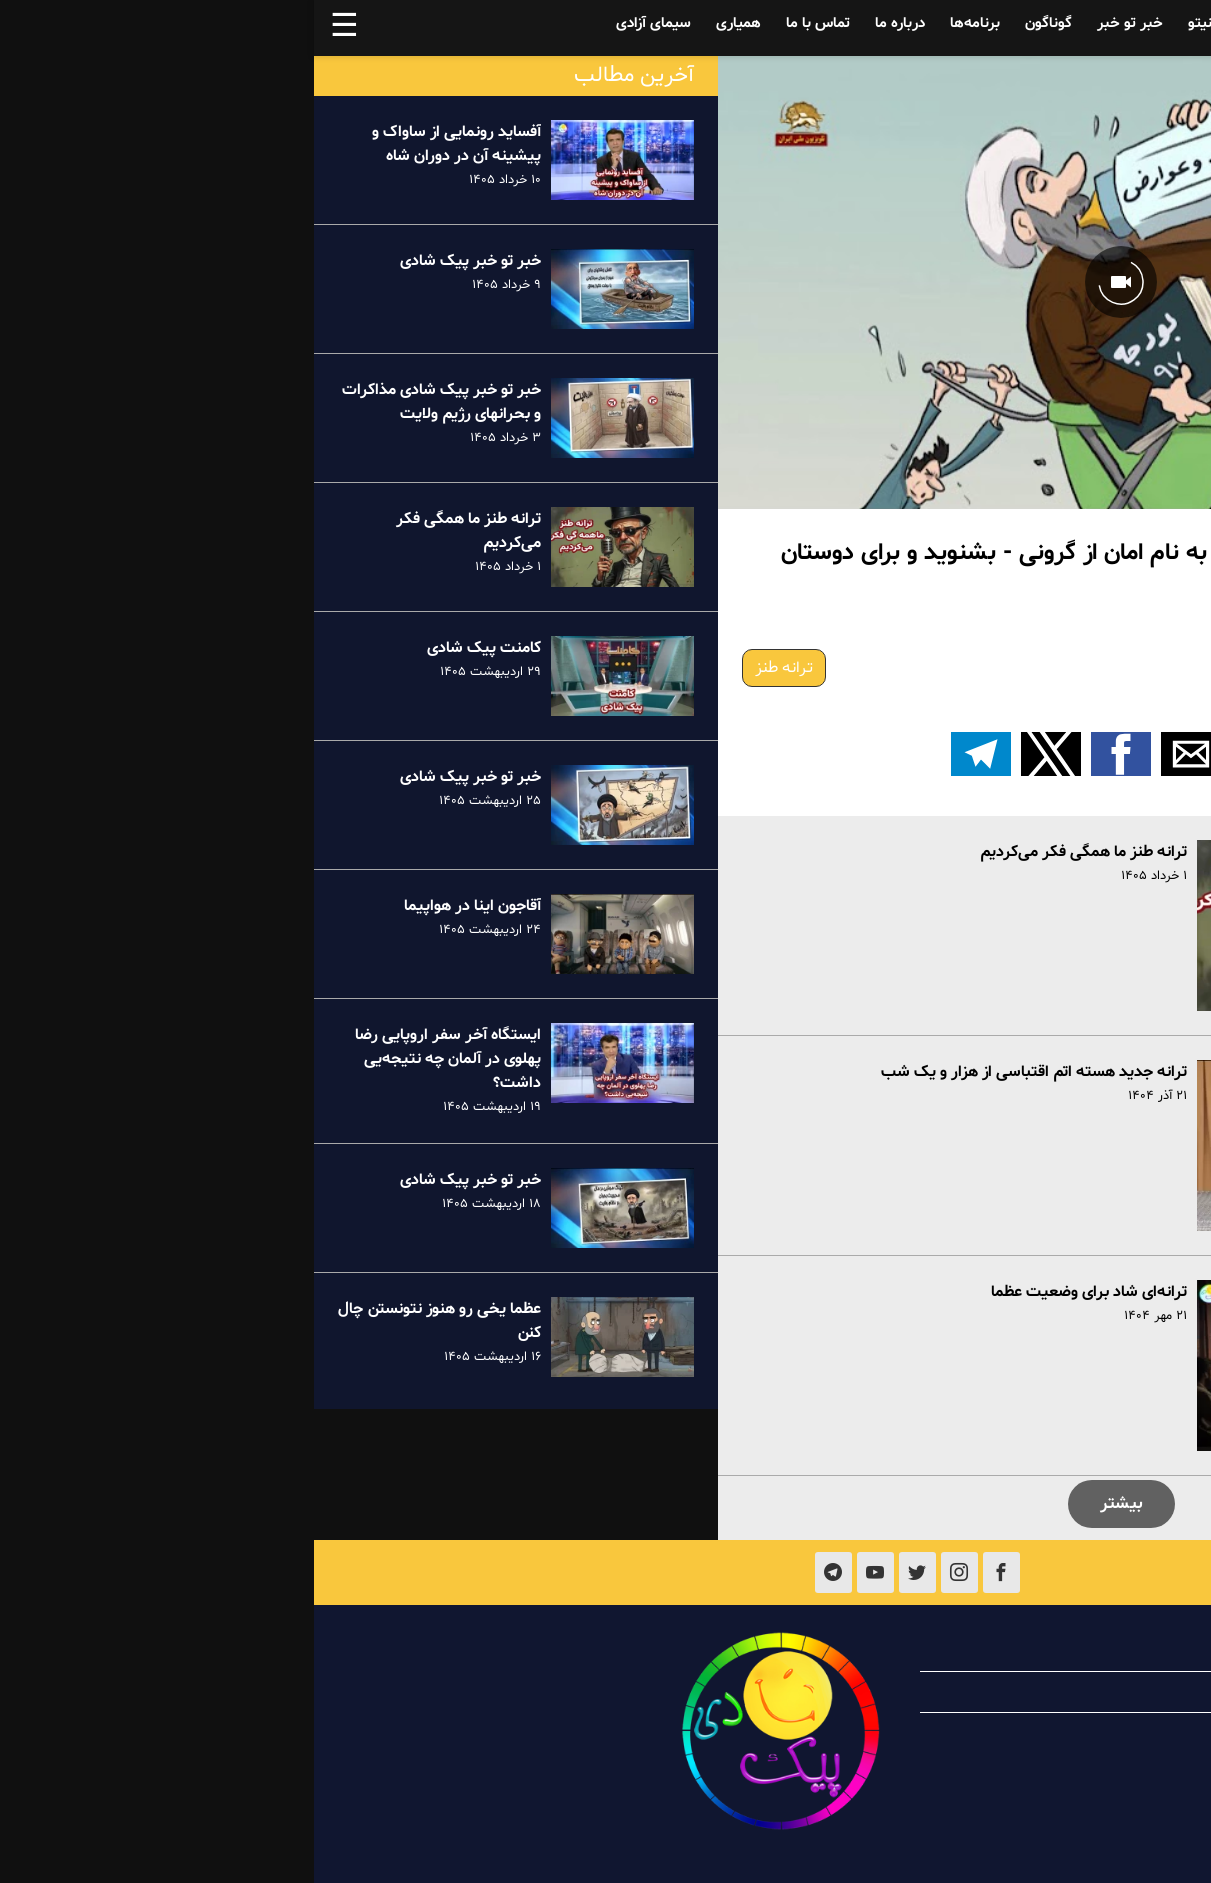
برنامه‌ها (661, 23)
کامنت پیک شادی (170, 648)
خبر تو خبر (816, 23)
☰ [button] (30, 28)
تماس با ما (504, 23)
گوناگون (734, 23)
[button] (947, 754)
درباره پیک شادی (1056, 1651)
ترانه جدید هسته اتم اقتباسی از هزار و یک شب (720, 1072)
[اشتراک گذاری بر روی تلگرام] (667, 754)
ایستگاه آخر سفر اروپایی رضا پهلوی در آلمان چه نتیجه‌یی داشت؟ (134, 1059)
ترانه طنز (470, 668)
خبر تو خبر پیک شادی (156, 261)
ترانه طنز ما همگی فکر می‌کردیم (769, 852)
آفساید (1054, 23)
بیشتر (807, 1503)
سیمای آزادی (339, 23)
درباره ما (586, 23)
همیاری (424, 23)
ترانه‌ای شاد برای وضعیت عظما (775, 1292)
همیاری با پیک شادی (1044, 1692)
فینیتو (893, 23)
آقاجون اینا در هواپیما (158, 906)
